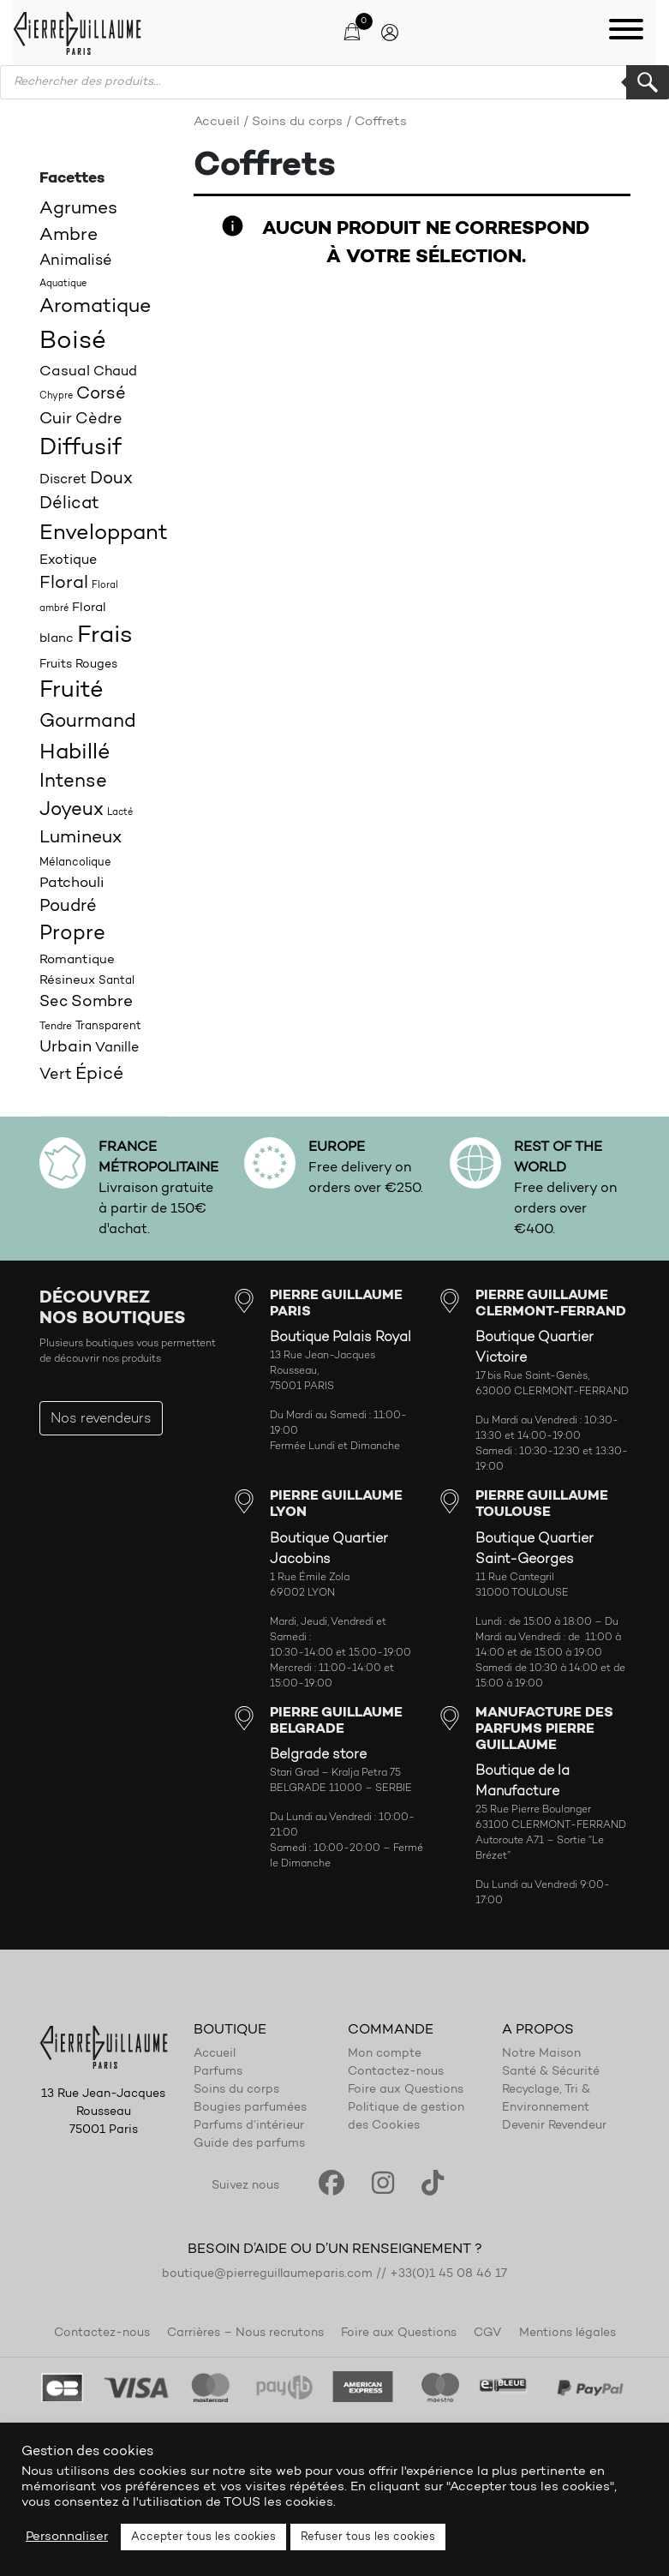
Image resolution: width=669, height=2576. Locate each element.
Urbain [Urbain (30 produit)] (65, 1047)
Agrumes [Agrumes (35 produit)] (78, 209)
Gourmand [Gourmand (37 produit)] (87, 722)
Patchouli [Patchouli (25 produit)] (72, 883)
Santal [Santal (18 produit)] (116, 980)
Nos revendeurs (101, 1419)
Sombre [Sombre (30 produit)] (102, 1002)
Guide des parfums (249, 2144)
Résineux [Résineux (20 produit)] (67, 980)
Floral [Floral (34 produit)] (63, 583)
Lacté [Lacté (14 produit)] (120, 813)
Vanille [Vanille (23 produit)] (117, 1048)
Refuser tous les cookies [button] (368, 2537)
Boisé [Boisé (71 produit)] (72, 341)
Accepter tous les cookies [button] (203, 2537)
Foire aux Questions (405, 2090)
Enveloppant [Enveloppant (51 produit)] (103, 533)
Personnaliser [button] (67, 2537)
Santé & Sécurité (551, 2072)
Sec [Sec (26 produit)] (53, 1002)
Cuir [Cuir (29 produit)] (55, 419)
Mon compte (384, 2054)
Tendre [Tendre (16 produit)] (55, 1026)
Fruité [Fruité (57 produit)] (71, 691)
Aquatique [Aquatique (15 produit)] (63, 284)
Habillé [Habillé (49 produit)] (75, 753)
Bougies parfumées (250, 2108)
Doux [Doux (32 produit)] (111, 479)
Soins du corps (297, 122)
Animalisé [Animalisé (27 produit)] (75, 261)
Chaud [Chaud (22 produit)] (115, 372)
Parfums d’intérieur (249, 2126)
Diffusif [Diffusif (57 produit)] (80, 448)
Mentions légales (567, 2333)
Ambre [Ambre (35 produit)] (68, 235)
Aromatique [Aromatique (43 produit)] (95, 307)
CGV (488, 2333)
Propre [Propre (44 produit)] (72, 934)
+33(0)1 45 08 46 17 (448, 2274)
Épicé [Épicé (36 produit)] (99, 1074)
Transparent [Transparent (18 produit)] (108, 1026)
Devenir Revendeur (554, 2126)
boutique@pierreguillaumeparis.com (267, 2274)
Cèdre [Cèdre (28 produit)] (98, 419)
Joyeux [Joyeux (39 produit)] (71, 810)
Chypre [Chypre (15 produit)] (56, 396)
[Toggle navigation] (626, 32)
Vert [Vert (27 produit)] (55, 1075)
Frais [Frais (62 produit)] (105, 636)
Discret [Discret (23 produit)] (63, 480)
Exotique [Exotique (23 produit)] (68, 560)
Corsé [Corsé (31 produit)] (101, 394)
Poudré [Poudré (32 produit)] (68, 906)
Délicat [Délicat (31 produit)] (69, 503)
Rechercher (647, 82)
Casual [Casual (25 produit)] (64, 371)
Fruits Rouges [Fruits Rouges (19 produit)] (78, 665)
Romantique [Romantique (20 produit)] (77, 960)
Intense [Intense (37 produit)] (73, 782)
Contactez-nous (396, 2072)
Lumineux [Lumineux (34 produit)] (80, 838)
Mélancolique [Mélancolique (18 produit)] (75, 862)
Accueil (217, 122)
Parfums (218, 2072)
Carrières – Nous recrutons (245, 2333)
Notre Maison (541, 2054)
